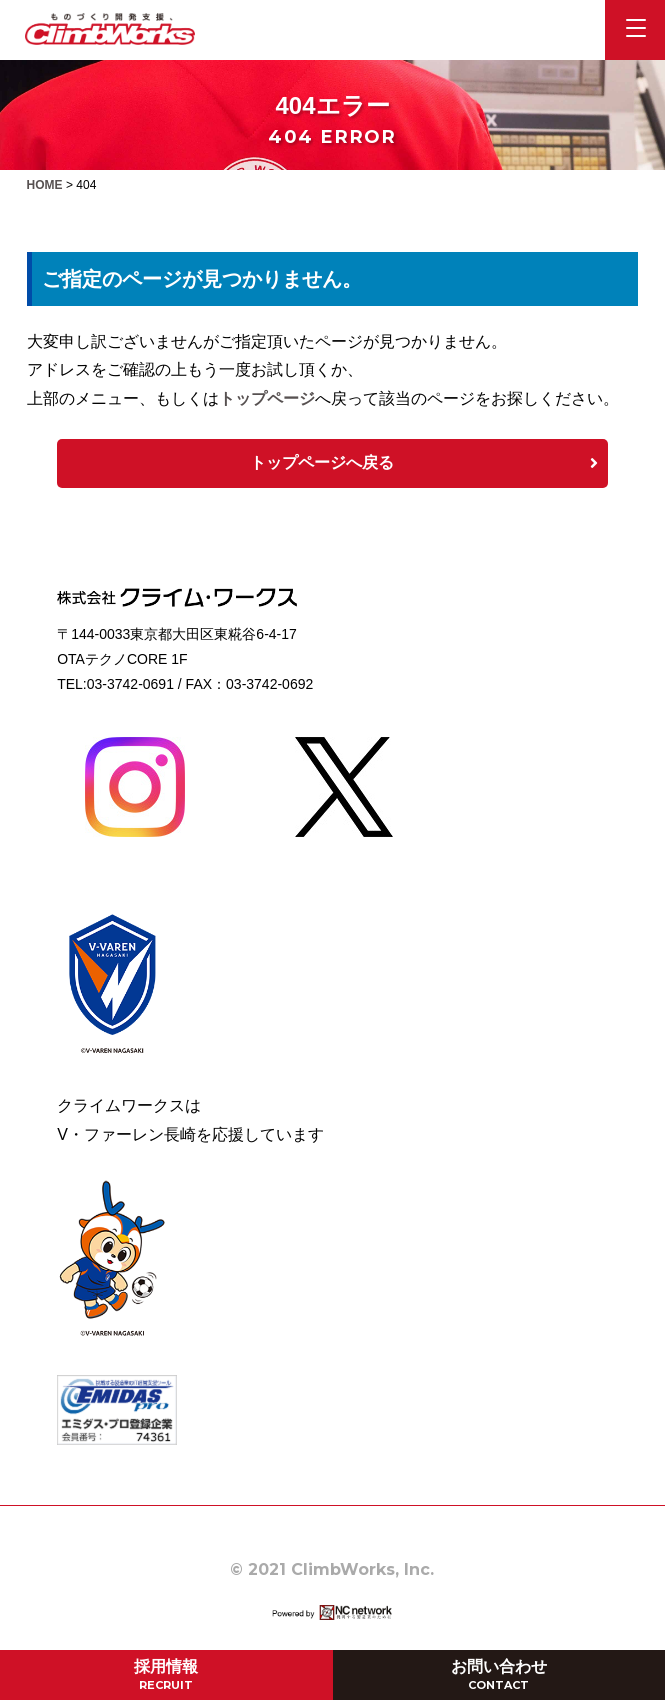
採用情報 (166, 1675)
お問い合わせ (499, 1675)
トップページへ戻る (424, 462)
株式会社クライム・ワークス (110, 29)
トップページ (267, 398)
